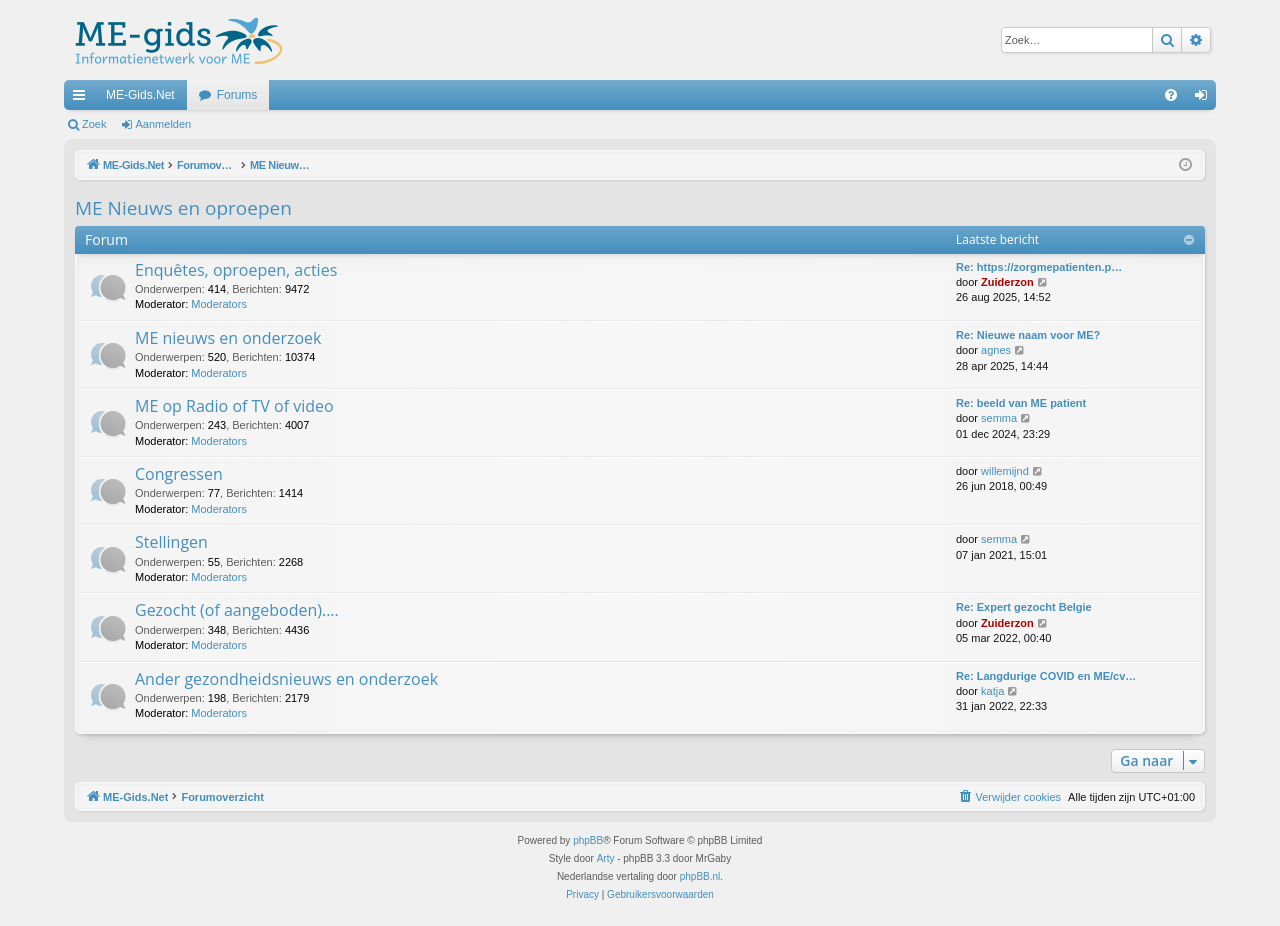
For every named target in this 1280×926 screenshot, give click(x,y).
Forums (237, 95)
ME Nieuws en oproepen (183, 208)
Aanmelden (164, 124)
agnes (996, 350)
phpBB (588, 840)
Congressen (179, 474)
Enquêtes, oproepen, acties (236, 270)
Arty (606, 858)
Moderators (219, 304)
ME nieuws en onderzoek (228, 338)
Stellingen (171, 542)
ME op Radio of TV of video (234, 406)
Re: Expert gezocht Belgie (1024, 607)
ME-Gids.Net (140, 95)
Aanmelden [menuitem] (1205, 99)
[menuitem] (1171, 95)
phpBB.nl (700, 876)
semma (999, 418)
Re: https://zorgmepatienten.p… (1039, 267)
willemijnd (1005, 471)
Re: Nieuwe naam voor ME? (1028, 335)
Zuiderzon (1007, 282)
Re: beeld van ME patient (1021, 403)
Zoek (94, 124)
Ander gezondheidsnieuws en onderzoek (286, 679)
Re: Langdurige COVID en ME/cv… (1046, 676)
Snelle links (83, 99)
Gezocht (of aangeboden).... (237, 610)
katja (992, 691)
